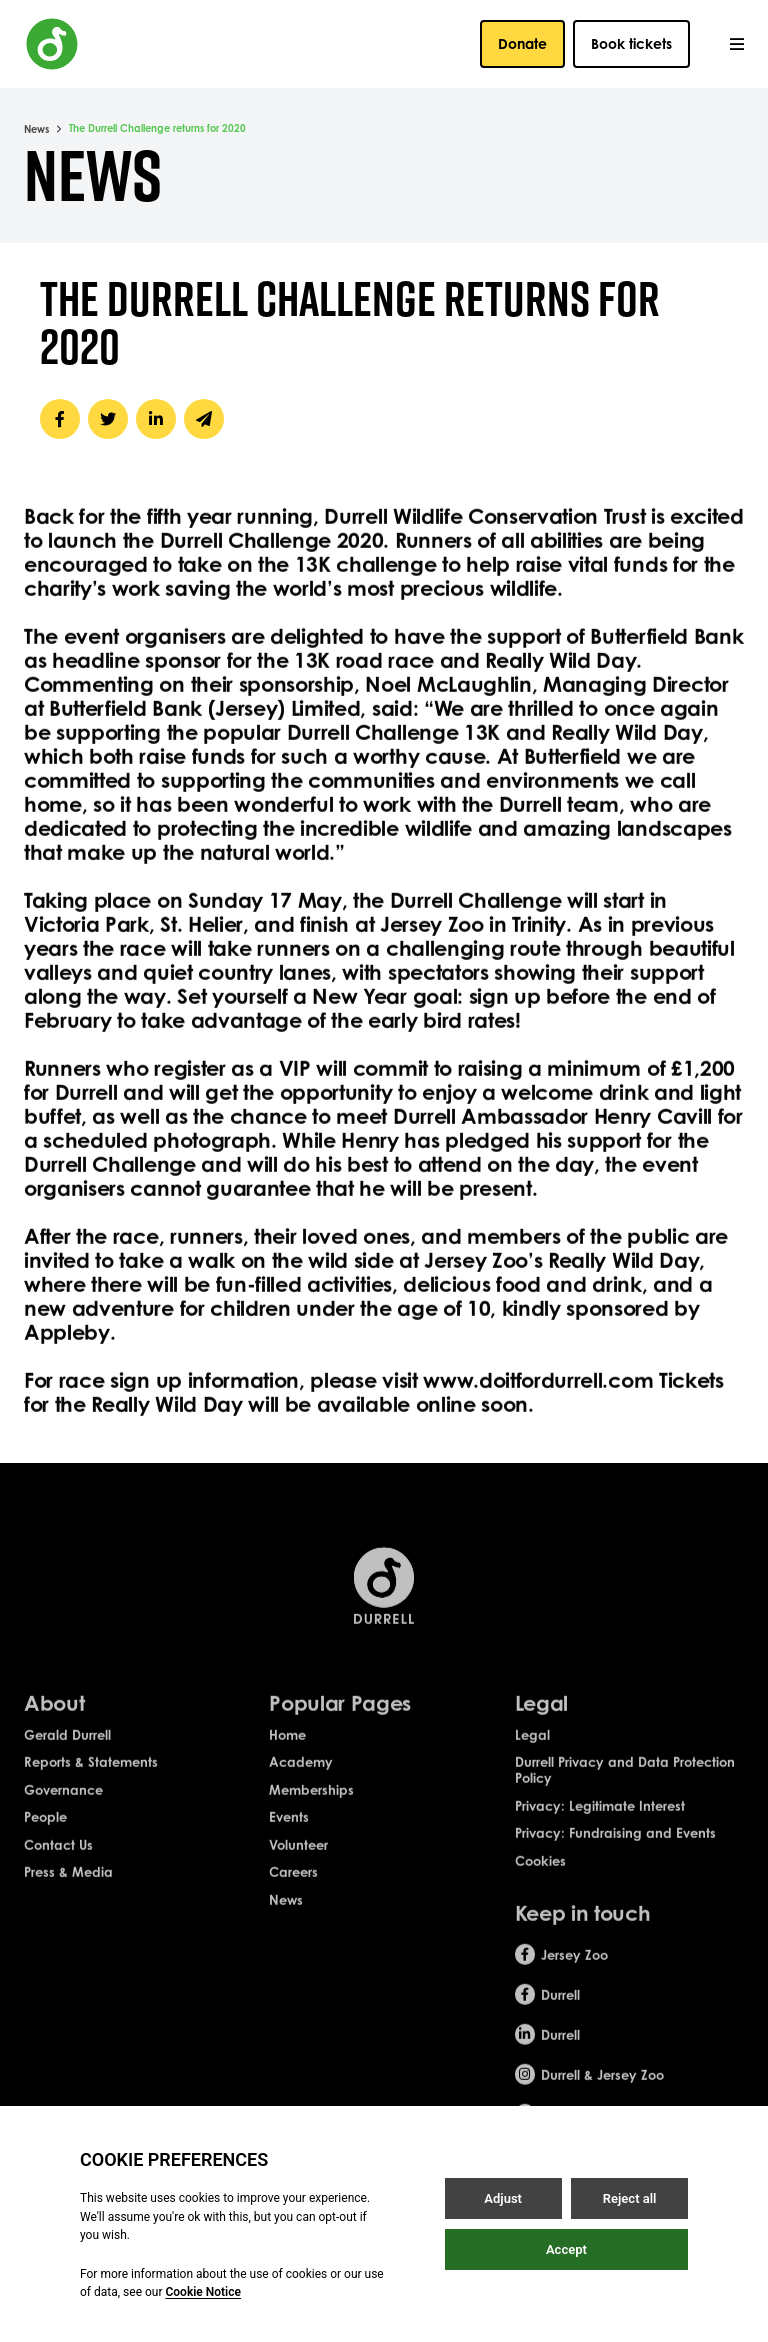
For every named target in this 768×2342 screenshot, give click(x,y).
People (45, 1832)
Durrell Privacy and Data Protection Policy (625, 1785)
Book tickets (631, 43)
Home (287, 1749)
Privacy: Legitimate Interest (600, 1820)
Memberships (311, 1804)
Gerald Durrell (67, 1749)
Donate (522, 43)
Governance (63, 1804)
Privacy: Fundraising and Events (615, 1848)
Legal (532, 1749)
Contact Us (58, 1859)
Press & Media (68, 1887)
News (36, 129)
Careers (293, 1887)
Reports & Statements (91, 1777)
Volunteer (298, 1859)
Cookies (540, 1875)
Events (289, 1832)
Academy (301, 1777)
